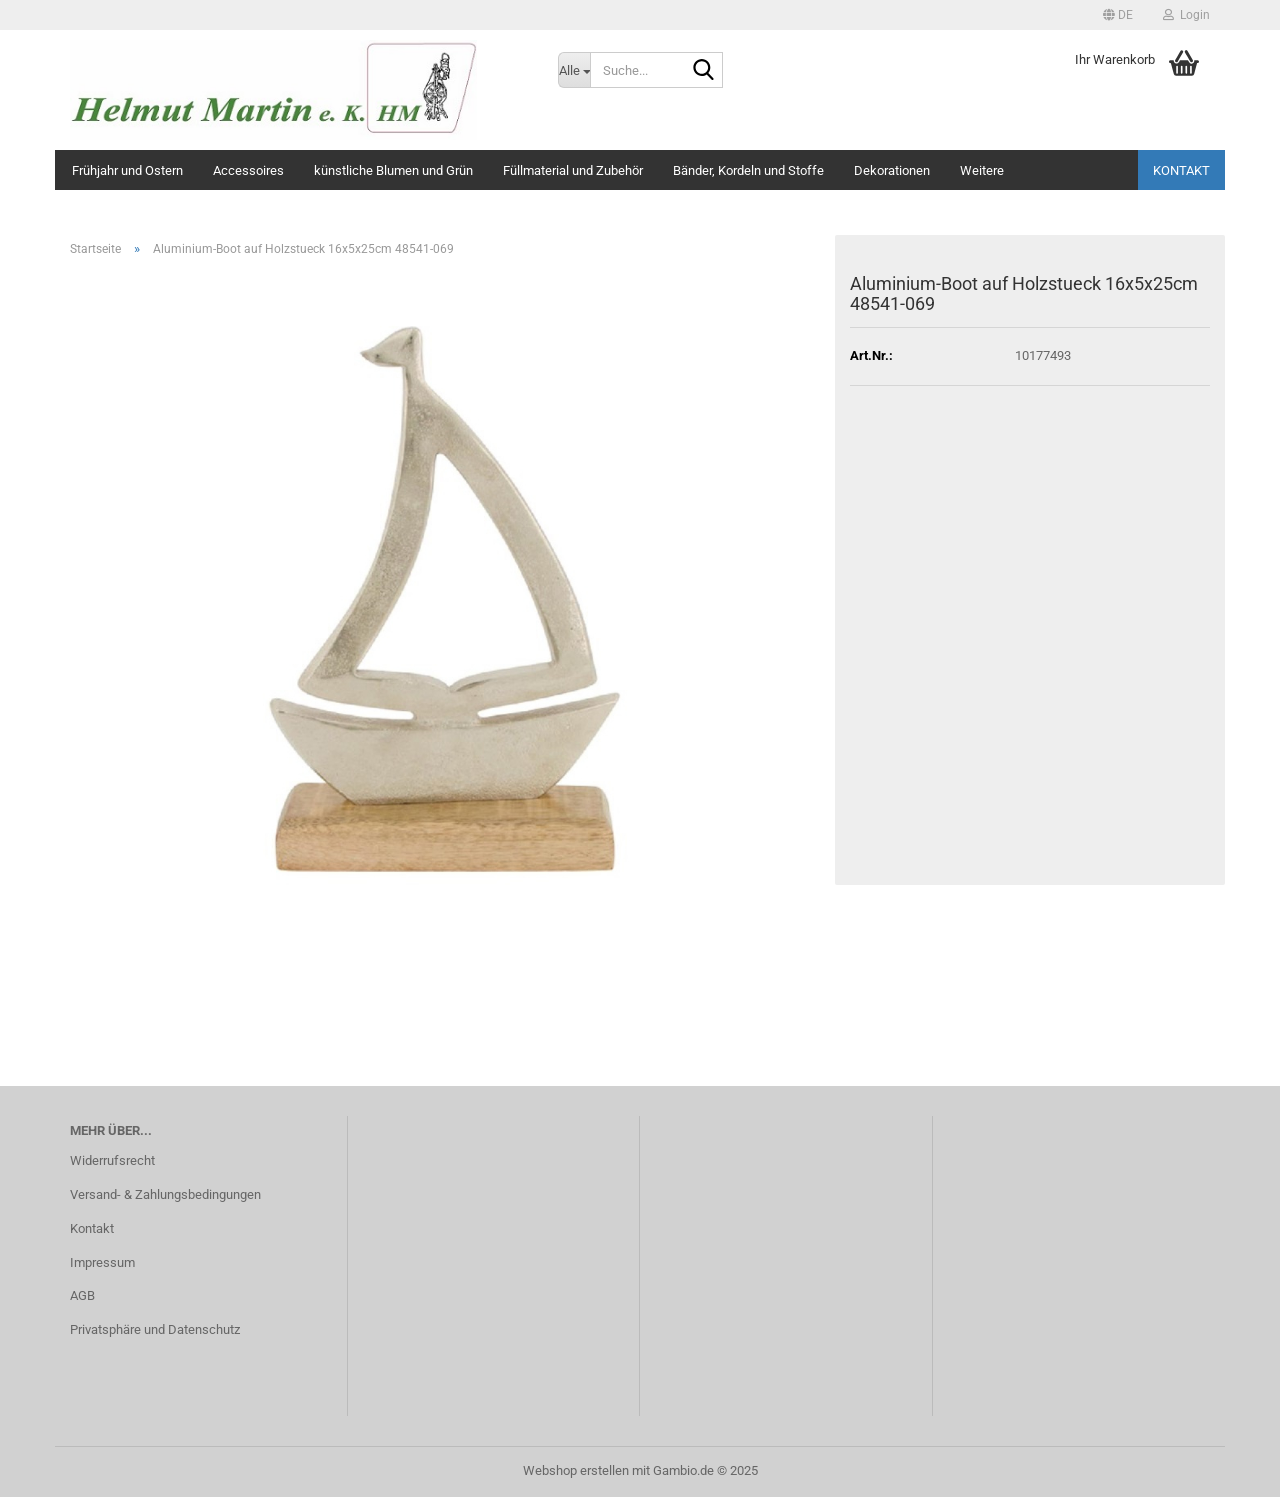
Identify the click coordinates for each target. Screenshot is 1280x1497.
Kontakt (1181, 170)
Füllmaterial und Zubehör (573, 170)
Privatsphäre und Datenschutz (155, 1329)
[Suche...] (574, 70)
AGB (82, 1295)
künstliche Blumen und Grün (393, 170)
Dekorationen (892, 170)
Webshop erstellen (576, 1470)
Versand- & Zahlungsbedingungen (165, 1194)
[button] (1118, 15)
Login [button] (1186, 15)
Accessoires (248, 170)
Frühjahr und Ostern (127, 170)
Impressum (102, 1262)
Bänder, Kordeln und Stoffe (748, 170)
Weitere (982, 170)
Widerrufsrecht (112, 1160)
